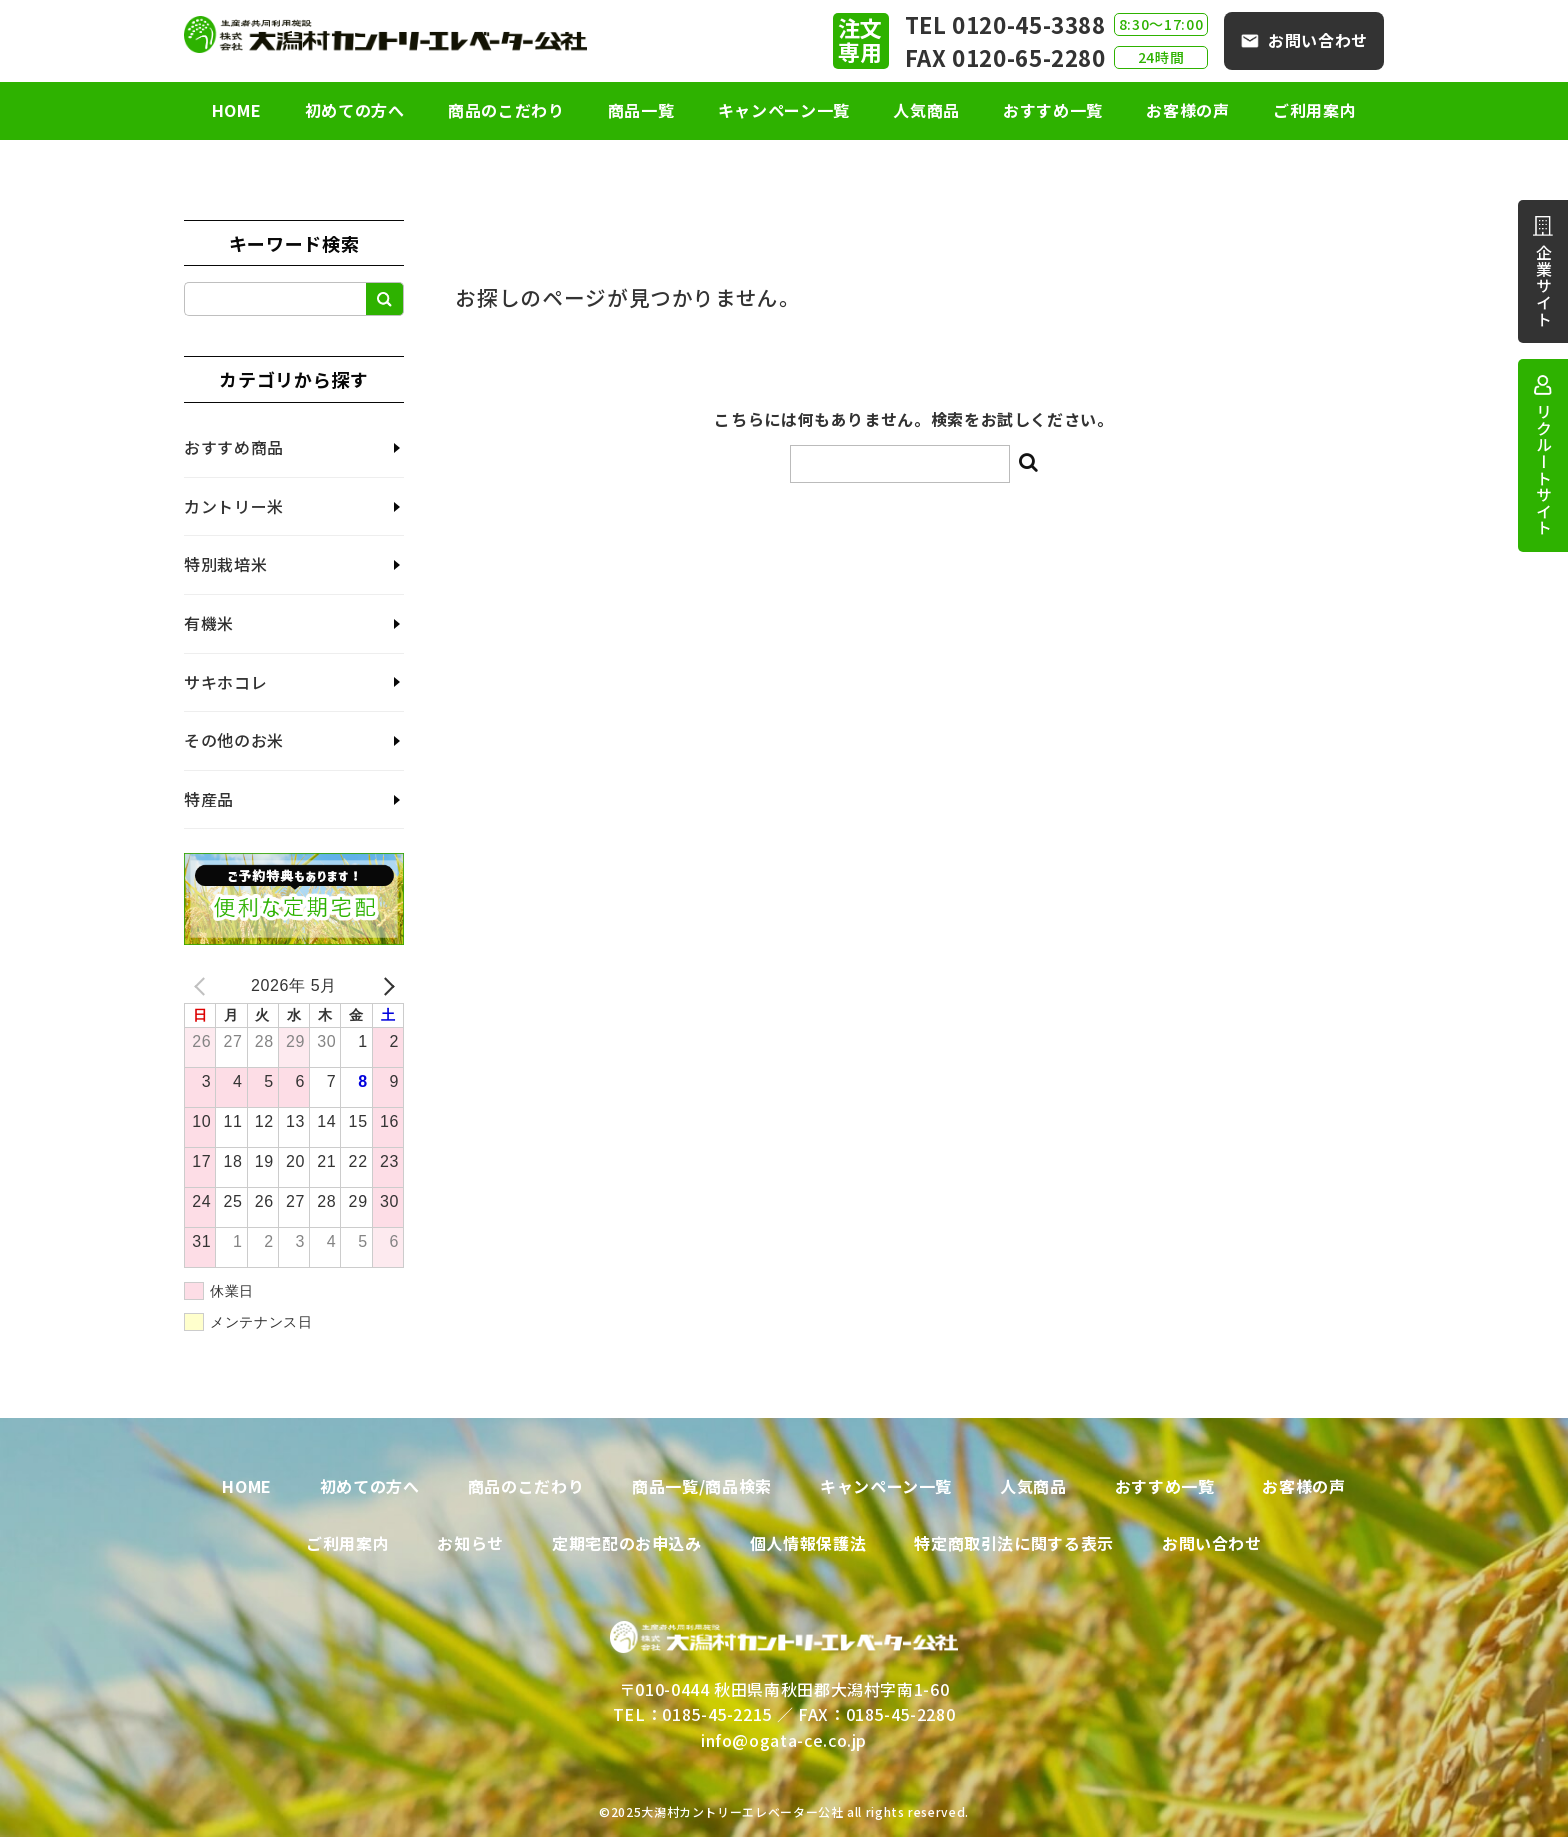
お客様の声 (1201, 110)
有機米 (209, 623)
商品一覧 (636, 110)
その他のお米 (234, 740)
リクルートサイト (1544, 469)
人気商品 (931, 110)
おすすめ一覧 (1062, 110)
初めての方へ (341, 110)
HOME (218, 110)
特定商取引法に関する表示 (1014, 1543)
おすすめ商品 (234, 447)
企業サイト (1544, 285)
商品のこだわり (497, 110)
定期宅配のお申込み (627, 1543)
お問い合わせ (1318, 40)
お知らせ (470, 1543)
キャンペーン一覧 (784, 110)
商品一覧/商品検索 (702, 1486)
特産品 (209, 799)
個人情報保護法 (808, 1543)
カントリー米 (234, 506)
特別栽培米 (225, 564)
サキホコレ (225, 682)
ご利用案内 (1332, 110)
